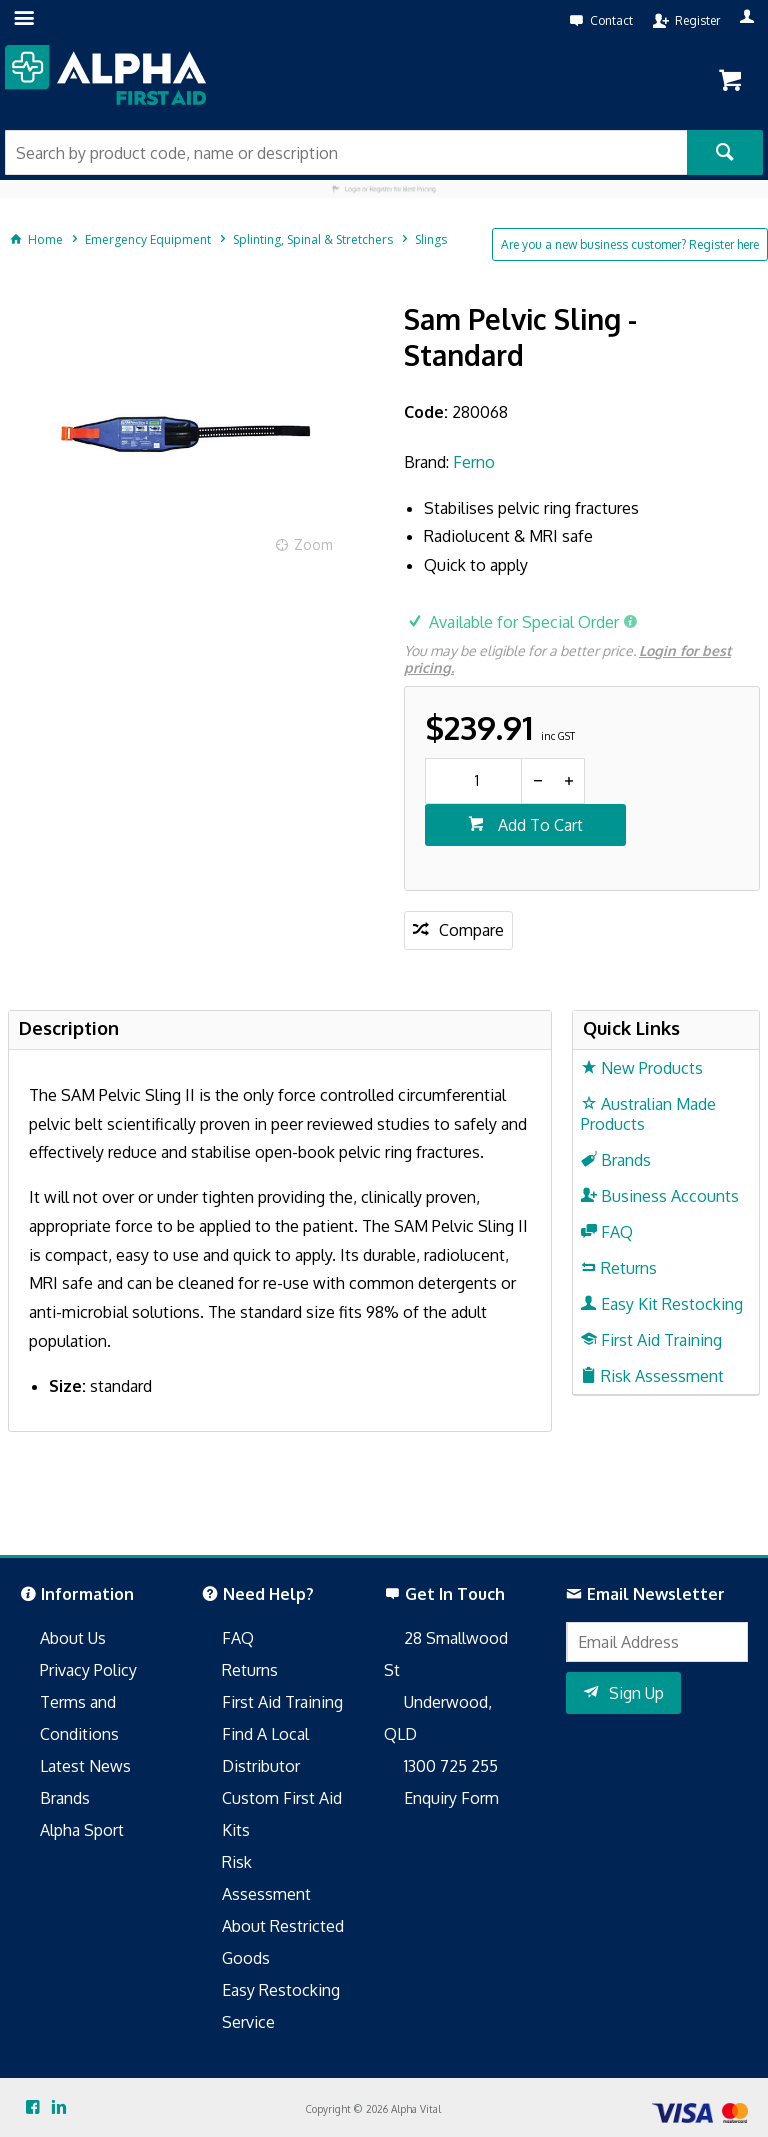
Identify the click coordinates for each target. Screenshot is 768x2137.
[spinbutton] (473, 781)
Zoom (313, 544)
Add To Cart (538, 825)
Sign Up (636, 1693)
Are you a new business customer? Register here (630, 244)
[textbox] (346, 152)
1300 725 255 (451, 1766)
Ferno (474, 462)
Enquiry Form (451, 1798)
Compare (471, 930)
